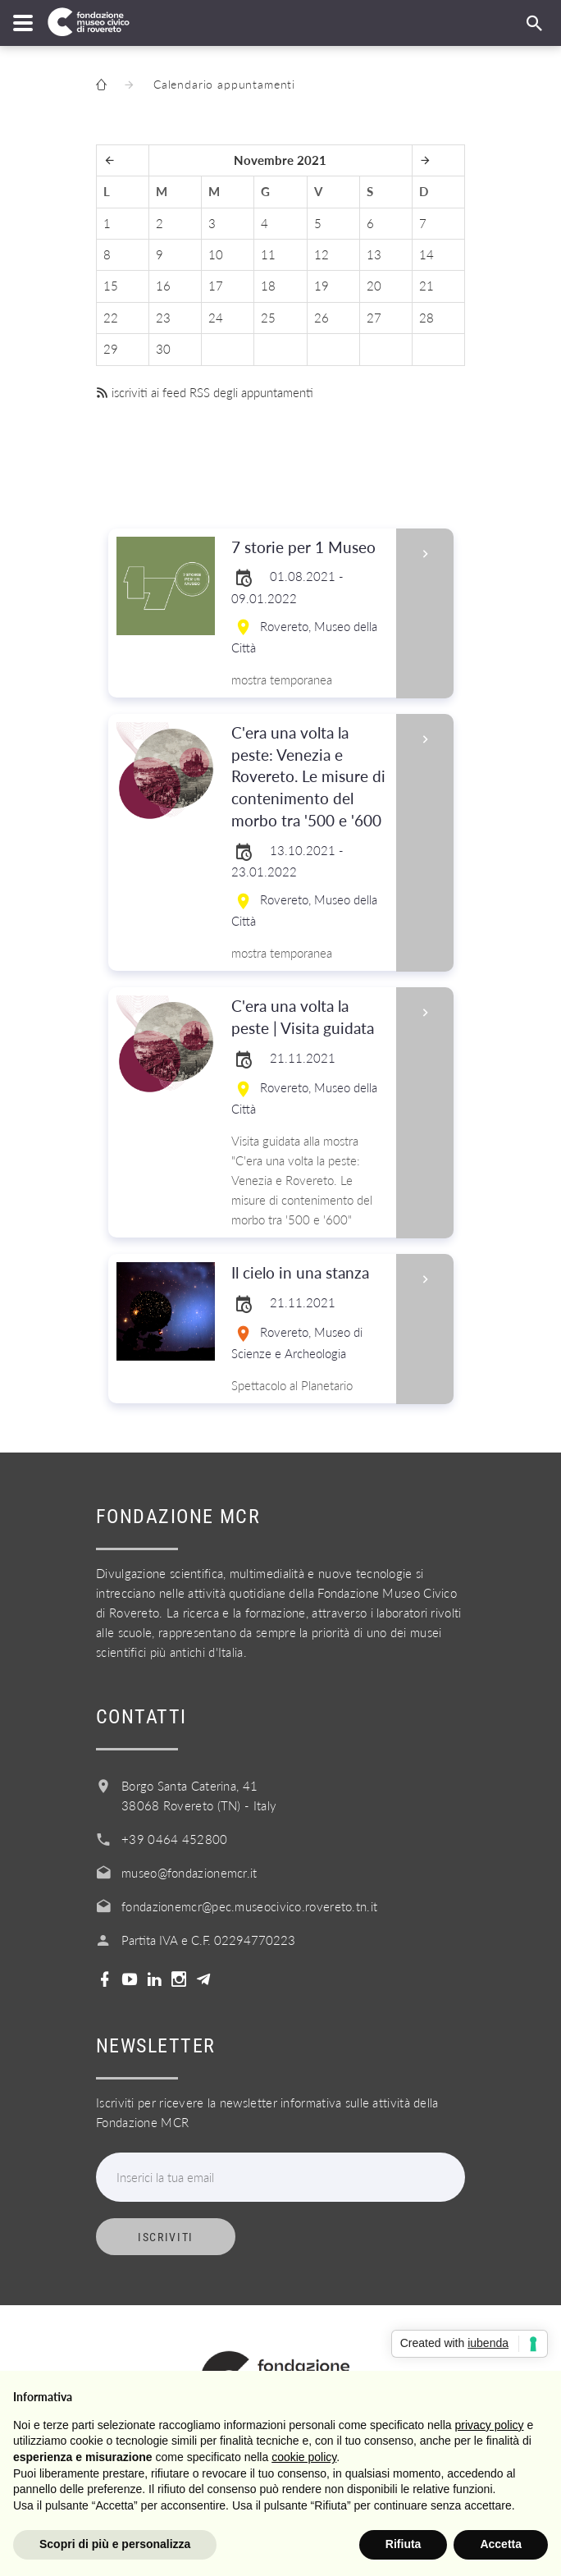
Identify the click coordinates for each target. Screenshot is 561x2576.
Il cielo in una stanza (308, 1273)
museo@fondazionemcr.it (189, 1872)
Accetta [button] (501, 2544)
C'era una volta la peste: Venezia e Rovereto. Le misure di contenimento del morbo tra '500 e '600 (308, 777)
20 (374, 285)
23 (163, 317)
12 (321, 254)
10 (215, 254)
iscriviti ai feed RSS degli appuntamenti (204, 392)
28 (426, 317)
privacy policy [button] (489, 2425)
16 (163, 285)
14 (426, 254)
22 (110, 317)
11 (268, 254)
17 (215, 285)
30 (163, 348)
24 (215, 317)
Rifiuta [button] (403, 2544)
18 (268, 285)
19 (321, 285)
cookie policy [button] (303, 2457)
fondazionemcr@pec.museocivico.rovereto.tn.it (249, 1906)
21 (426, 285)
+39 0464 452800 (174, 1839)
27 (374, 317)
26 (321, 317)
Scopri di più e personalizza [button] (114, 2544)
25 (268, 317)
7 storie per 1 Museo (308, 548)
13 (374, 254)
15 (110, 285)
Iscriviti (166, 2237)
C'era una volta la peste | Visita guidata (308, 1017)
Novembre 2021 (280, 160)
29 (110, 348)
